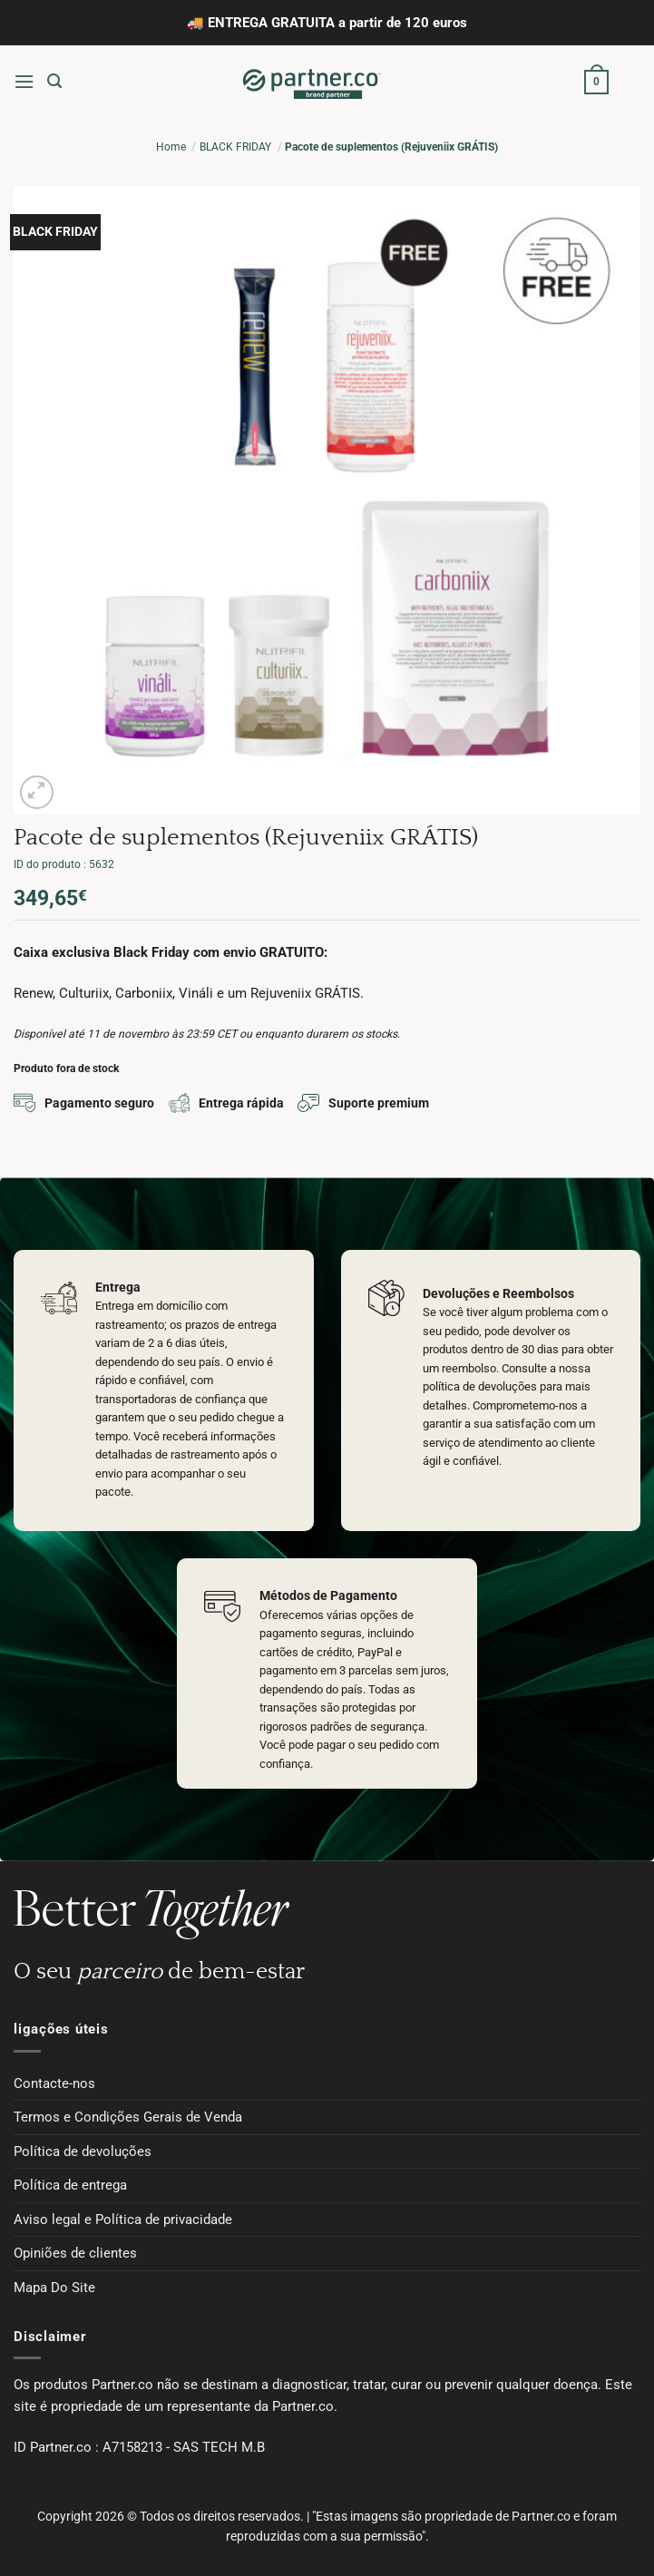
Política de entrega (70, 2185)
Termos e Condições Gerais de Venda (128, 2117)
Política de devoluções (82, 2151)
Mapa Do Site (54, 2287)
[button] (24, 81)
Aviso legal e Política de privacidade (123, 2219)
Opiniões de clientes (75, 2253)
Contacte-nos (54, 2083)
